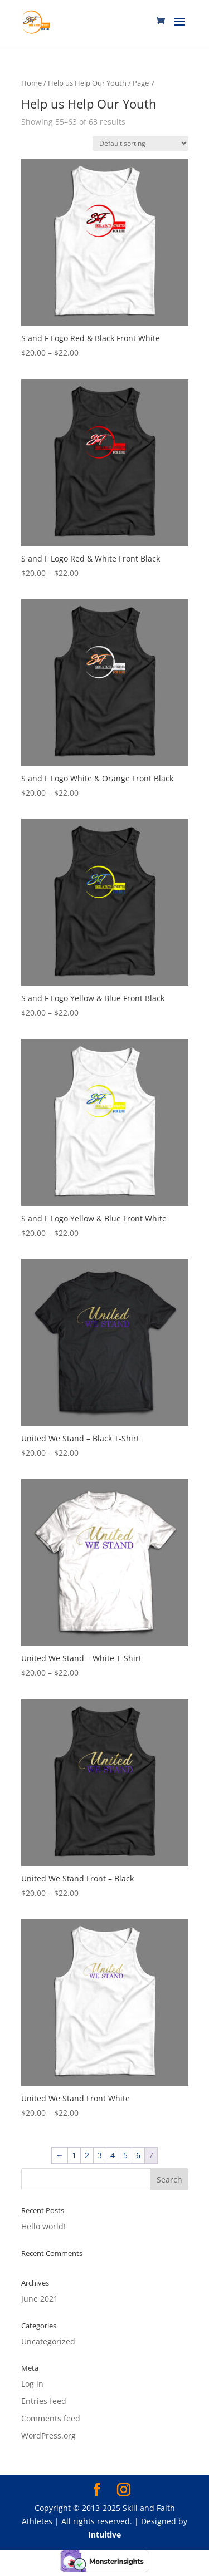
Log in (32, 2383)
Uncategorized (48, 2341)
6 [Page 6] (138, 2155)
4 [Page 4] (112, 2155)
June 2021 (39, 2298)
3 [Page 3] (100, 2155)
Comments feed (50, 2418)
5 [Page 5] (125, 2155)
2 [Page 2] (87, 2155)
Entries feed (43, 2401)
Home (31, 83)
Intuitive (104, 2534)
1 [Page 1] (74, 2155)
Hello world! (43, 2226)
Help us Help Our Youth (87, 83)
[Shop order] (140, 143)
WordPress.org (48, 2435)
